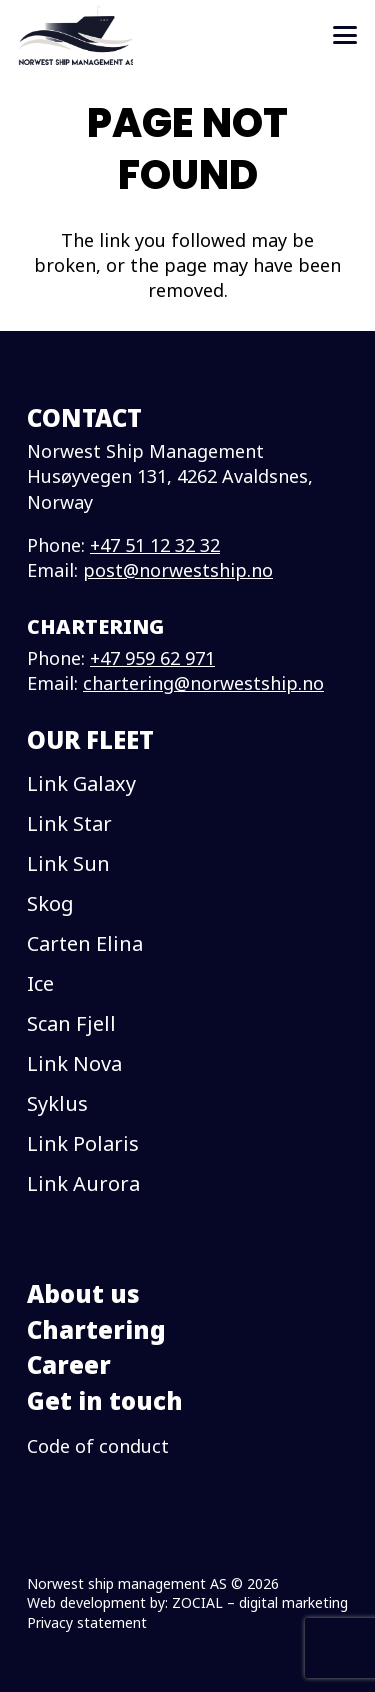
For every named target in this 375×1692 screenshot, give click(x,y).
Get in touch (105, 1400)
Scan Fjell (71, 1023)
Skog (50, 903)
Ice (40, 983)
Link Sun (68, 863)
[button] (345, 35)
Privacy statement (87, 1622)
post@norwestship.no (178, 570)
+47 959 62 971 (152, 658)
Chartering (96, 1329)
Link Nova (74, 1063)
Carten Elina (85, 943)
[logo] (75, 35)
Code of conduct (98, 1446)
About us (83, 1293)
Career (69, 1364)
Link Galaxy (81, 783)
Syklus (57, 1103)
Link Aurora (83, 1183)
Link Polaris (83, 1143)
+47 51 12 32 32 (155, 545)
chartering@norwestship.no (203, 683)
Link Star (69, 823)
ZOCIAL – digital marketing (260, 1602)
